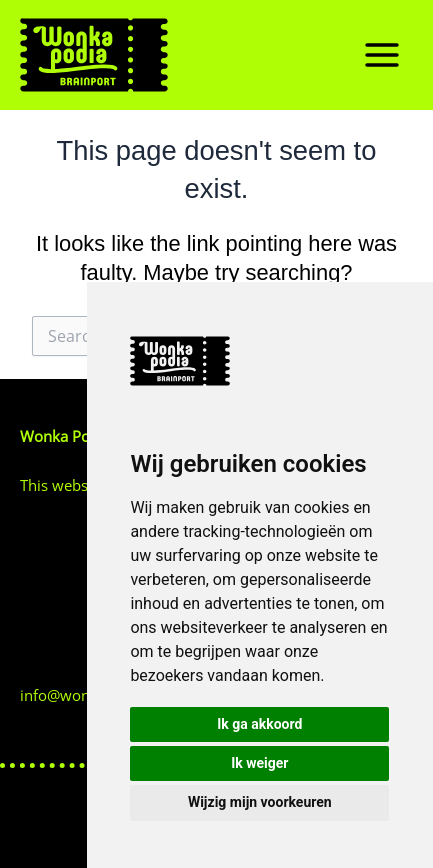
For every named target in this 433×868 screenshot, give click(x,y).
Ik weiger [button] (259, 763)
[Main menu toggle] (382, 55)
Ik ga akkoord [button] (259, 724)
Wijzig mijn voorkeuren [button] (260, 802)
